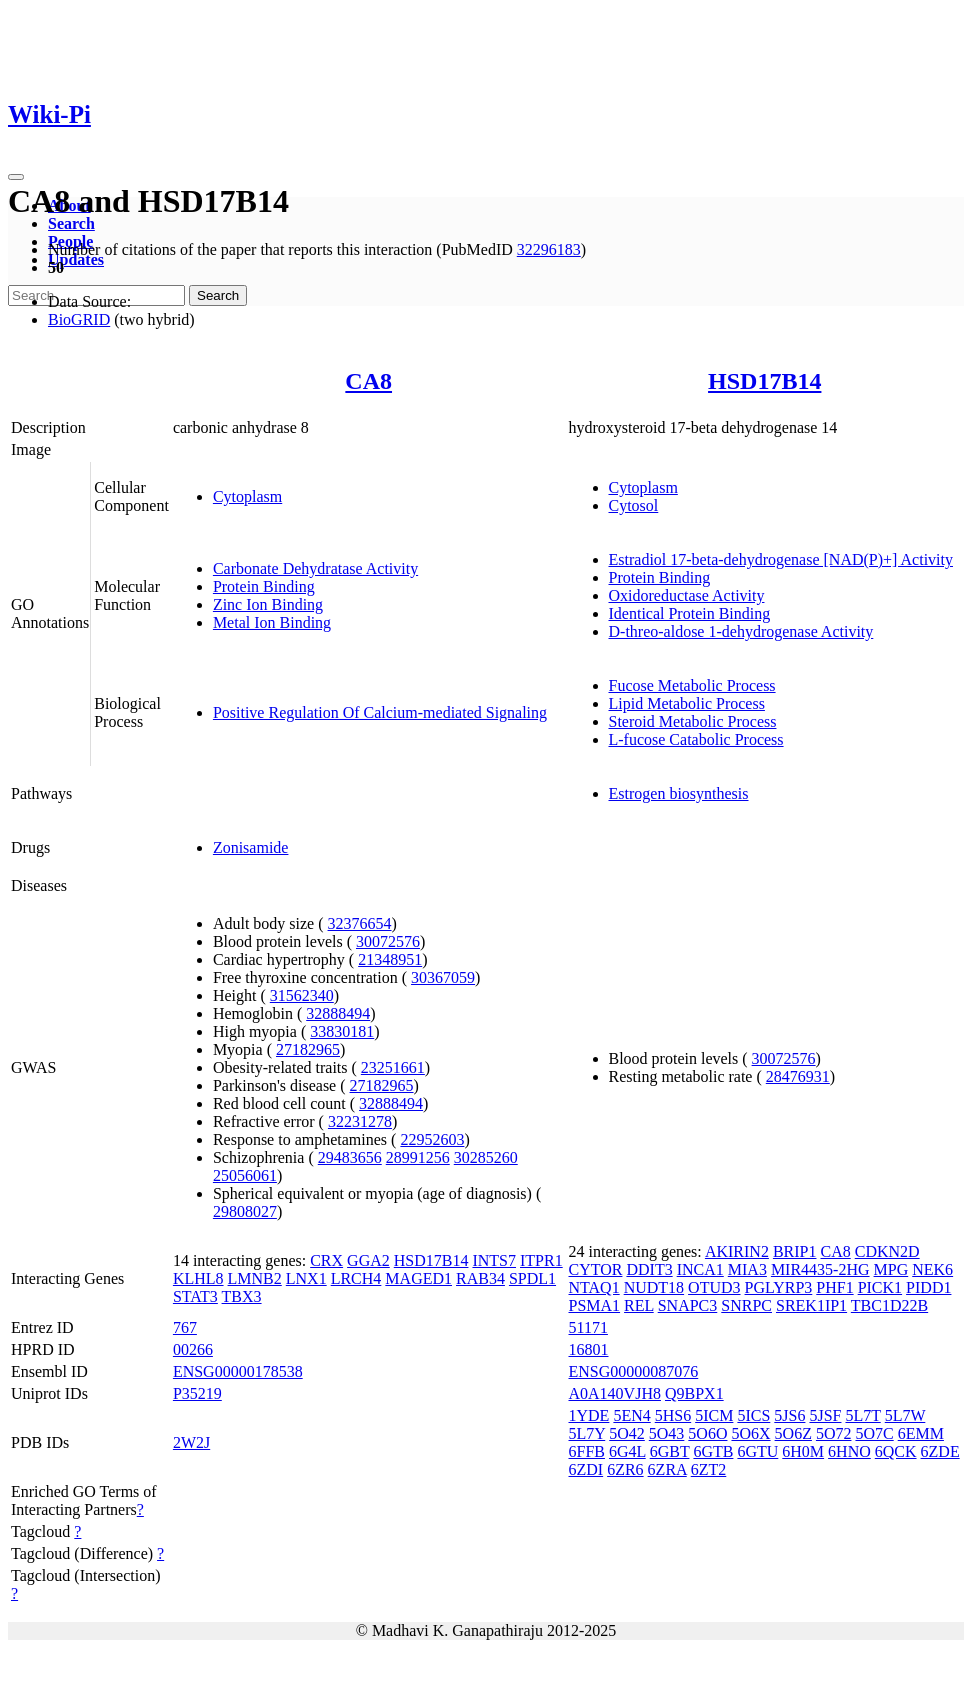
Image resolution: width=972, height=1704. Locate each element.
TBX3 (242, 1296)
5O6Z (793, 1433)
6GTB (713, 1451)
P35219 (197, 1393)
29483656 (350, 1157)
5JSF (825, 1415)
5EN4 (631, 1415)
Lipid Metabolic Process (687, 703)
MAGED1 (418, 1278)
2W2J (191, 1442)
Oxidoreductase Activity (687, 595)
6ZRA (667, 1469)
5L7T (862, 1415)
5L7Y (587, 1433)
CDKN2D (887, 1251)
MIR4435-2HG (820, 1269)
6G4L (627, 1451)
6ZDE (940, 1451)
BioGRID (79, 319)
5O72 (834, 1433)
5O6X (750, 1433)
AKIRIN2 (737, 1251)
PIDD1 (928, 1287)
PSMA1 (595, 1305)
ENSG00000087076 (634, 1371)
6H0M (803, 1451)
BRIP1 (795, 1251)
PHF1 (834, 1287)
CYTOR (596, 1269)
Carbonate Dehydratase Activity (315, 568)
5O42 (627, 1433)
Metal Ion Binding (272, 622)
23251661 (393, 1067)
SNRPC (746, 1305)
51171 (588, 1327)
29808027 (245, 1211)
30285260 (486, 1157)
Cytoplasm (247, 496)
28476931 (798, 1076)
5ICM (714, 1415)
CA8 (368, 381)
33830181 (342, 1031)
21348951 (390, 959)
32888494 (338, 1013)
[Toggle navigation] (16, 177)
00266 (193, 1349)
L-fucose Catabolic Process (696, 739)
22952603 (432, 1139)
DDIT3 (649, 1269)
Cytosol (634, 505)
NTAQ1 (594, 1287)
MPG (891, 1269)
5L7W (905, 1415)
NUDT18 (654, 1287)
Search (71, 223)
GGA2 (368, 1260)
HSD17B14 (764, 381)
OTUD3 (714, 1287)
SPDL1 (532, 1278)
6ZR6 (625, 1469)
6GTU (757, 1451)
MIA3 (747, 1269)
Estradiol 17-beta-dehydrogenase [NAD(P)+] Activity (781, 559)
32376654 (360, 923)
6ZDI (586, 1469)
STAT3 (195, 1296)
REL (639, 1305)
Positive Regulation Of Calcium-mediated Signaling (380, 712)
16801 (589, 1349)
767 (185, 1327)
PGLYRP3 (779, 1287)
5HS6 (673, 1415)
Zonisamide (251, 847)
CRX (326, 1260)
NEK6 (932, 1269)
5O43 (667, 1433)
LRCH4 (356, 1278)
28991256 (418, 1157)
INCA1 (700, 1269)
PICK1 (880, 1287)
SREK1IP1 (811, 1305)
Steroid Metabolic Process (693, 721)
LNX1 (306, 1278)
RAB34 (480, 1278)
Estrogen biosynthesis (679, 793)
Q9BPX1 (694, 1393)
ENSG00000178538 (238, 1371)
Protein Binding (264, 586)
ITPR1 (541, 1260)
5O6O (707, 1433)
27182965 (308, 1049)
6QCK (896, 1451)
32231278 (360, 1121)
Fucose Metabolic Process (692, 685)
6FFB (587, 1451)
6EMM (921, 1433)
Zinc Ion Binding (268, 604)
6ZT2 (709, 1469)
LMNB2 (255, 1278)
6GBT (670, 1451)
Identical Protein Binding (690, 613)
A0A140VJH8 (615, 1393)
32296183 (549, 249)
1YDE (589, 1415)
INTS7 (494, 1260)
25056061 (245, 1175)
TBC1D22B (889, 1305)
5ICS (753, 1415)
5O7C (874, 1433)
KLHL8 (198, 1278)
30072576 (388, 941)
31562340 (302, 995)
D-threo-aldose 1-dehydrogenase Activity (741, 631)
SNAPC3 (688, 1305)
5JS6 (789, 1415)
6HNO (849, 1451)
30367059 (443, 977)
